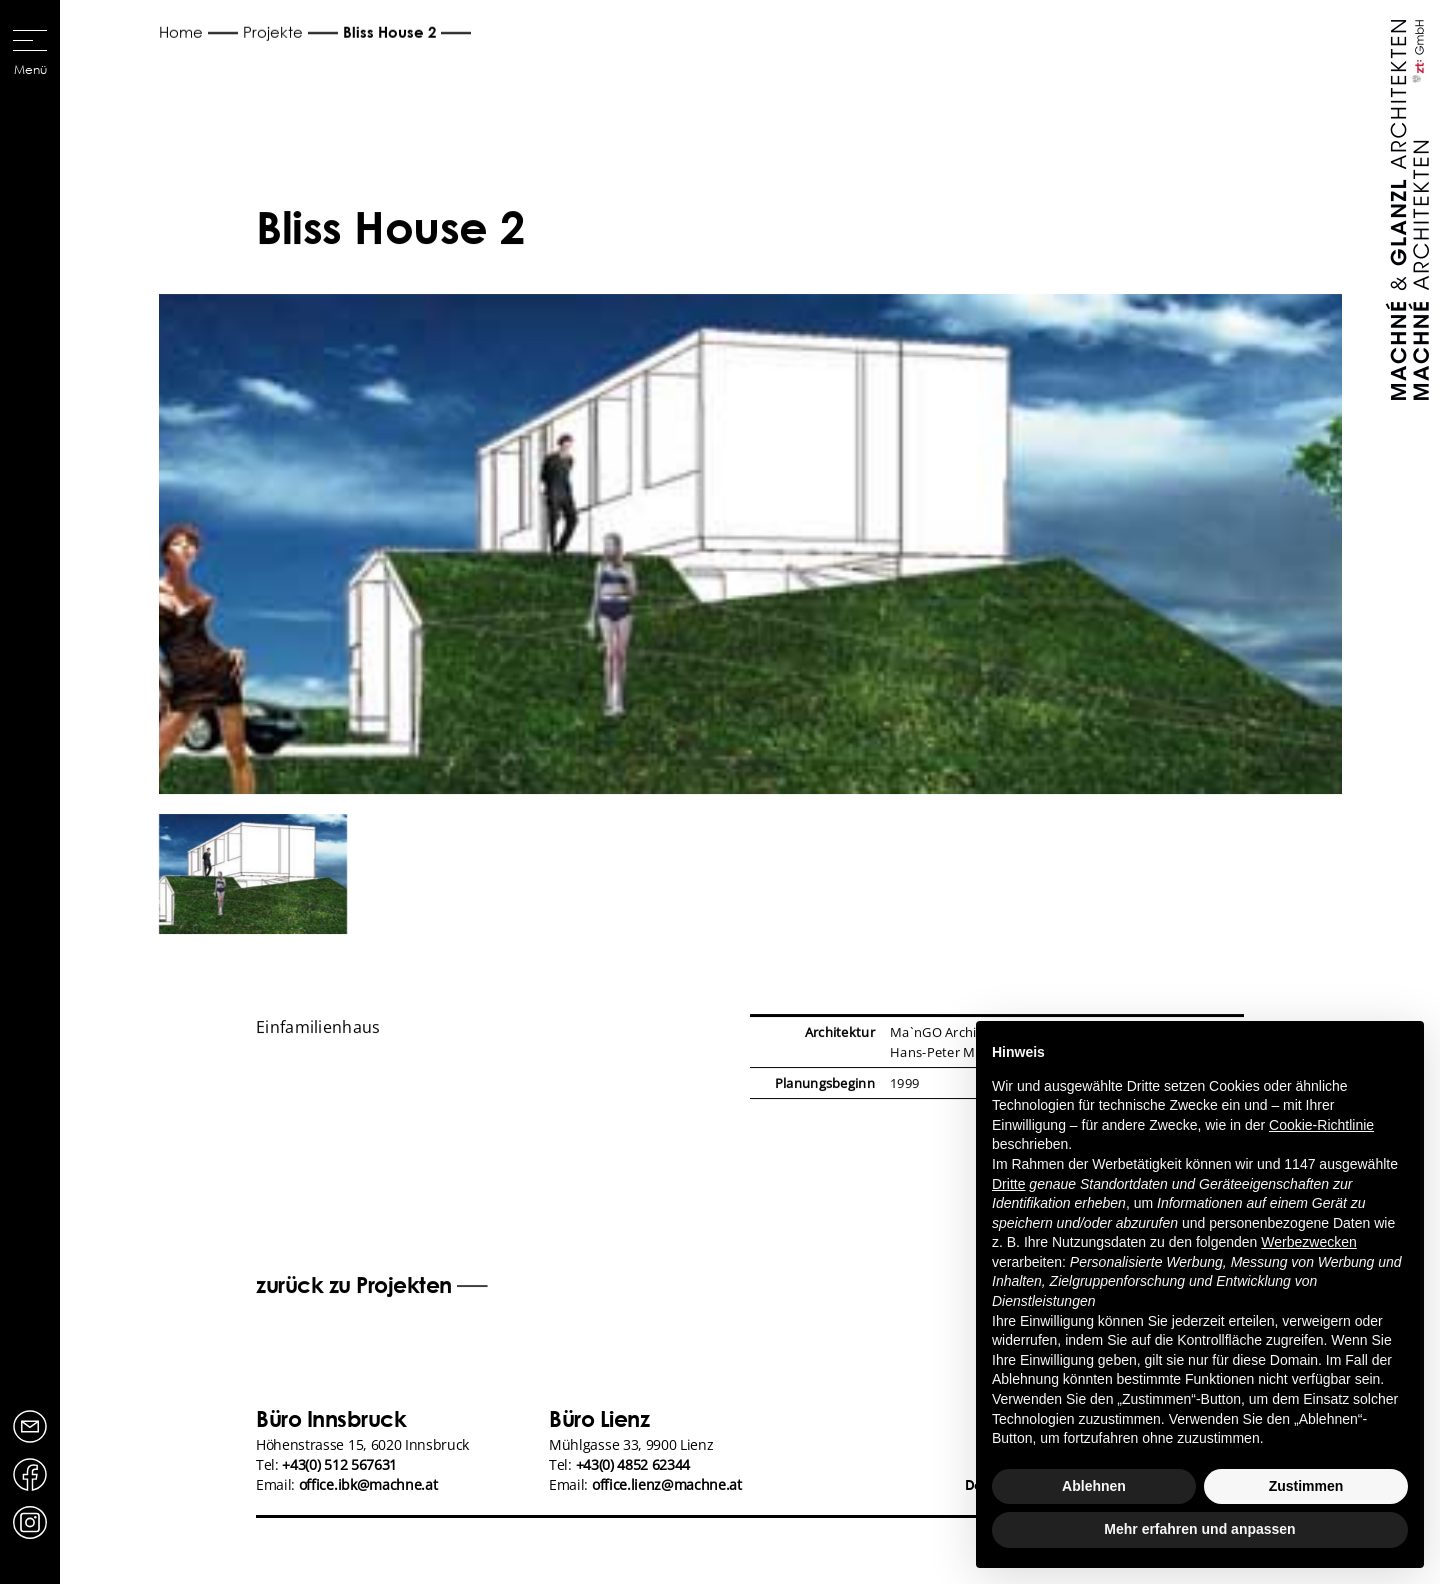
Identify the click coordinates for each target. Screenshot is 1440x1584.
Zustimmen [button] (1306, 1486)
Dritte (1008, 1184)
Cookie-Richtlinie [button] (1321, 1125)
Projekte (273, 32)
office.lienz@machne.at (667, 1484)
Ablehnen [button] (1094, 1486)
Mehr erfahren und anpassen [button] (1199, 1529)
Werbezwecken (1308, 1242)
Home (181, 32)
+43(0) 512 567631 (339, 1464)
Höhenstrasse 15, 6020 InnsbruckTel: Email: (362, 1464)
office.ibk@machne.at (368, 1484)
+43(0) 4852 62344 (633, 1464)
